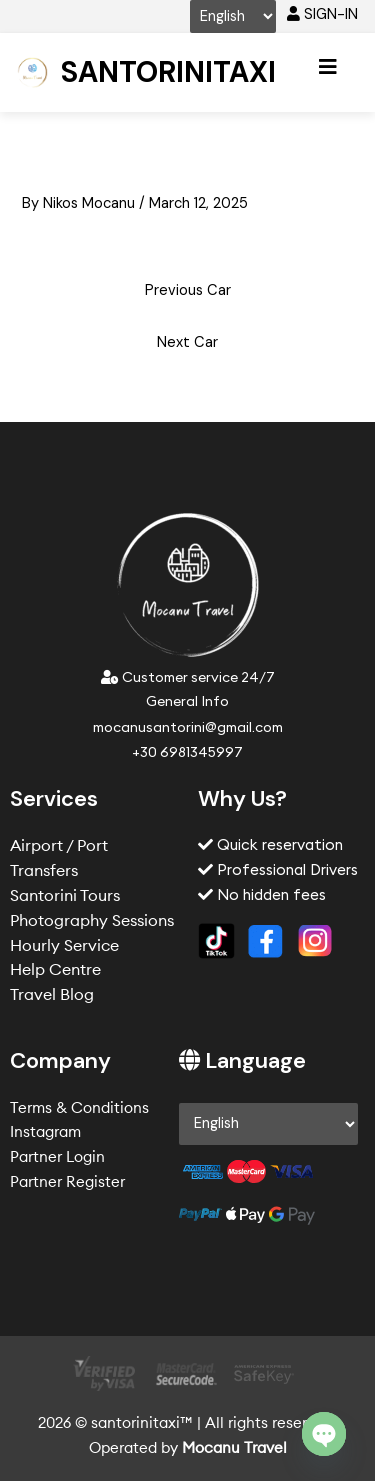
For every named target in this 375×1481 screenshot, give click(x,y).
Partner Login (57, 1156)
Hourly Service (64, 945)
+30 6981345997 (187, 752)
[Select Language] (233, 16)
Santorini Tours (65, 895)
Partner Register (67, 1181)
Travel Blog (52, 994)
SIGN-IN (322, 14)
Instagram (45, 1131)
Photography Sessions (92, 920)
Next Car (187, 342)
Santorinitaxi (168, 72)
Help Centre (55, 969)
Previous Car (188, 290)
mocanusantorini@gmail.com (188, 727)
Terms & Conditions (79, 1107)
